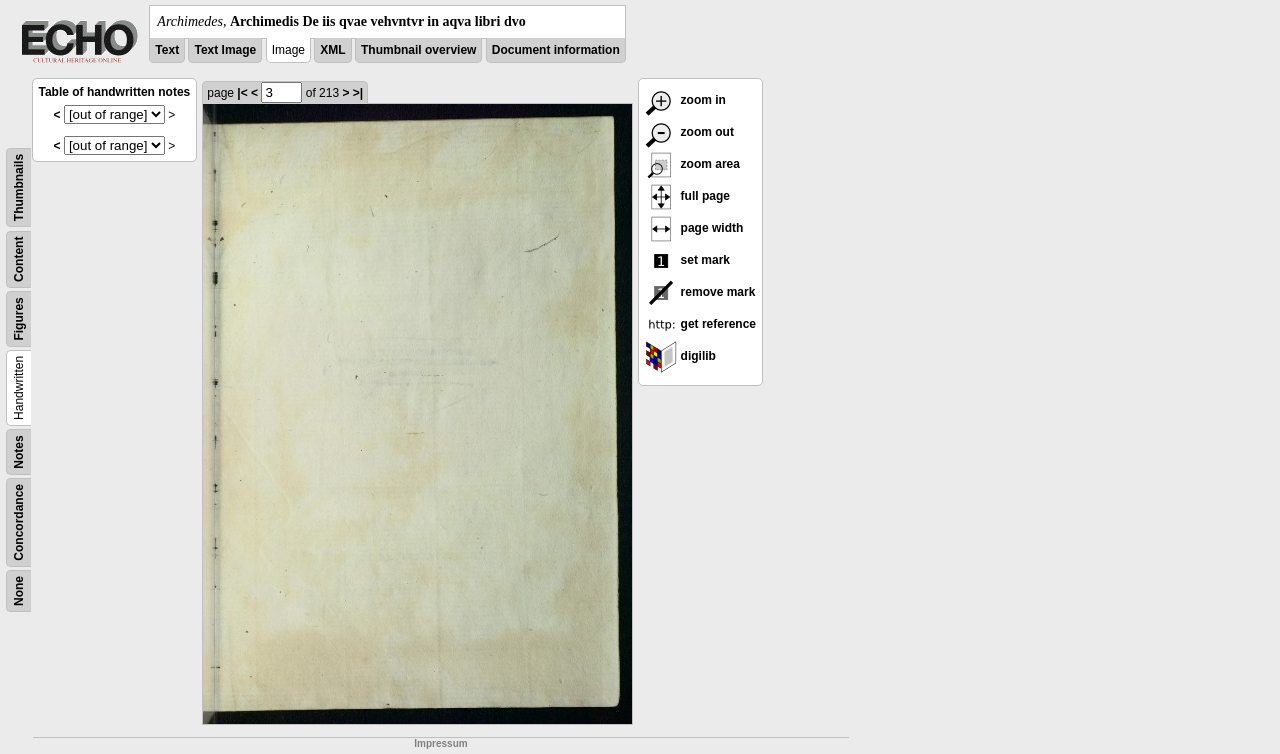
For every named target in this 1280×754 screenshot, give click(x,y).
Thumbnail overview (418, 50)
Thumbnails (19, 187)
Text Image (225, 50)
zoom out (689, 132)
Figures (19, 318)
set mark (687, 260)
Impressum (440, 743)
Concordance (19, 522)
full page (687, 196)
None (19, 591)
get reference (700, 324)
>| (358, 93)
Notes (19, 451)
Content (19, 259)
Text (167, 50)
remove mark (700, 292)
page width (694, 228)
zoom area (692, 164)
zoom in (685, 100)
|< (242, 93)
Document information (556, 50)
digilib (680, 356)
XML (332, 50)
